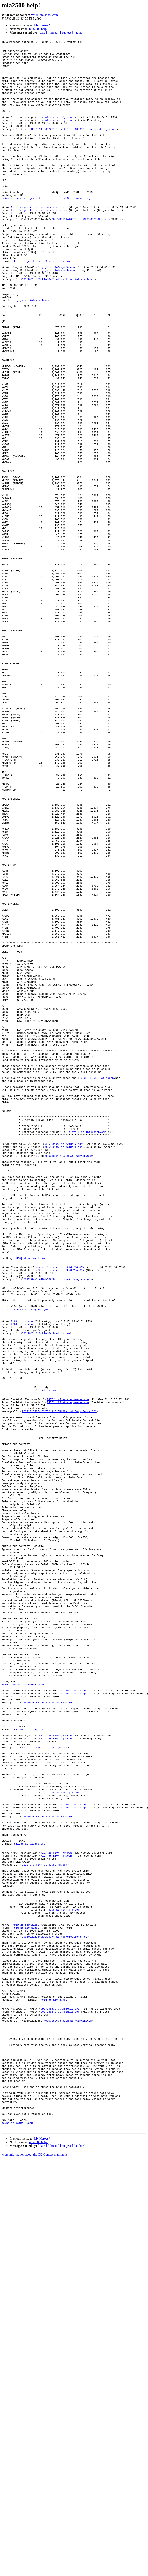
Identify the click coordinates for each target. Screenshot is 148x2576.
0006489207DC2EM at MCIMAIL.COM (68, 1379)
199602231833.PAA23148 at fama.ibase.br (51, 2035)
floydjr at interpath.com (31, 352)
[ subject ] (66, 32)
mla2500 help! (38, 29)
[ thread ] (53, 32)
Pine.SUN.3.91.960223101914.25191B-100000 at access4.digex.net (69, 147)
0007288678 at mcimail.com (60, 2402)
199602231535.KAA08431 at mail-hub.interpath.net (58, 327)
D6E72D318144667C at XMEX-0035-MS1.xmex (81, 255)
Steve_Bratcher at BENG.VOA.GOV (60, 1512)
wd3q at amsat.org (77, 230)
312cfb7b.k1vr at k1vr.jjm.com (44, 2089)
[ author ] (80, 32)
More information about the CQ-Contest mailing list (35, 2572)
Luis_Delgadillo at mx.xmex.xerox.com (39, 240)
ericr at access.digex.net (55, 132)
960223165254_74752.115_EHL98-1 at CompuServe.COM (59, 1685)
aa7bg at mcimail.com (17, 2539)
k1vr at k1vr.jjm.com (56, 2075)
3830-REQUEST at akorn (97, 1285)
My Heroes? (42, 25)
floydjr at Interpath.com (56, 312)
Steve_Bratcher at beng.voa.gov (25, 1563)
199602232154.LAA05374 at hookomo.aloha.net (54, 2316)
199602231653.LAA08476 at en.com (46, 1592)
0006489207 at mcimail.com (63, 1365)
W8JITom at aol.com (44, 15)
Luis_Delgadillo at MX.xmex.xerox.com (42, 305)
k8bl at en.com (22, 1577)
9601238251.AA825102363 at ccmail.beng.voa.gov (57, 1527)
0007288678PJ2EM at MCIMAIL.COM (68, 2417)
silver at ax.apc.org (77, 2020)
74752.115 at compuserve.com (68, 1671)
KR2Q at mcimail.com (30, 1502)
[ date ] (42, 32)
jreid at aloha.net (25, 2302)
